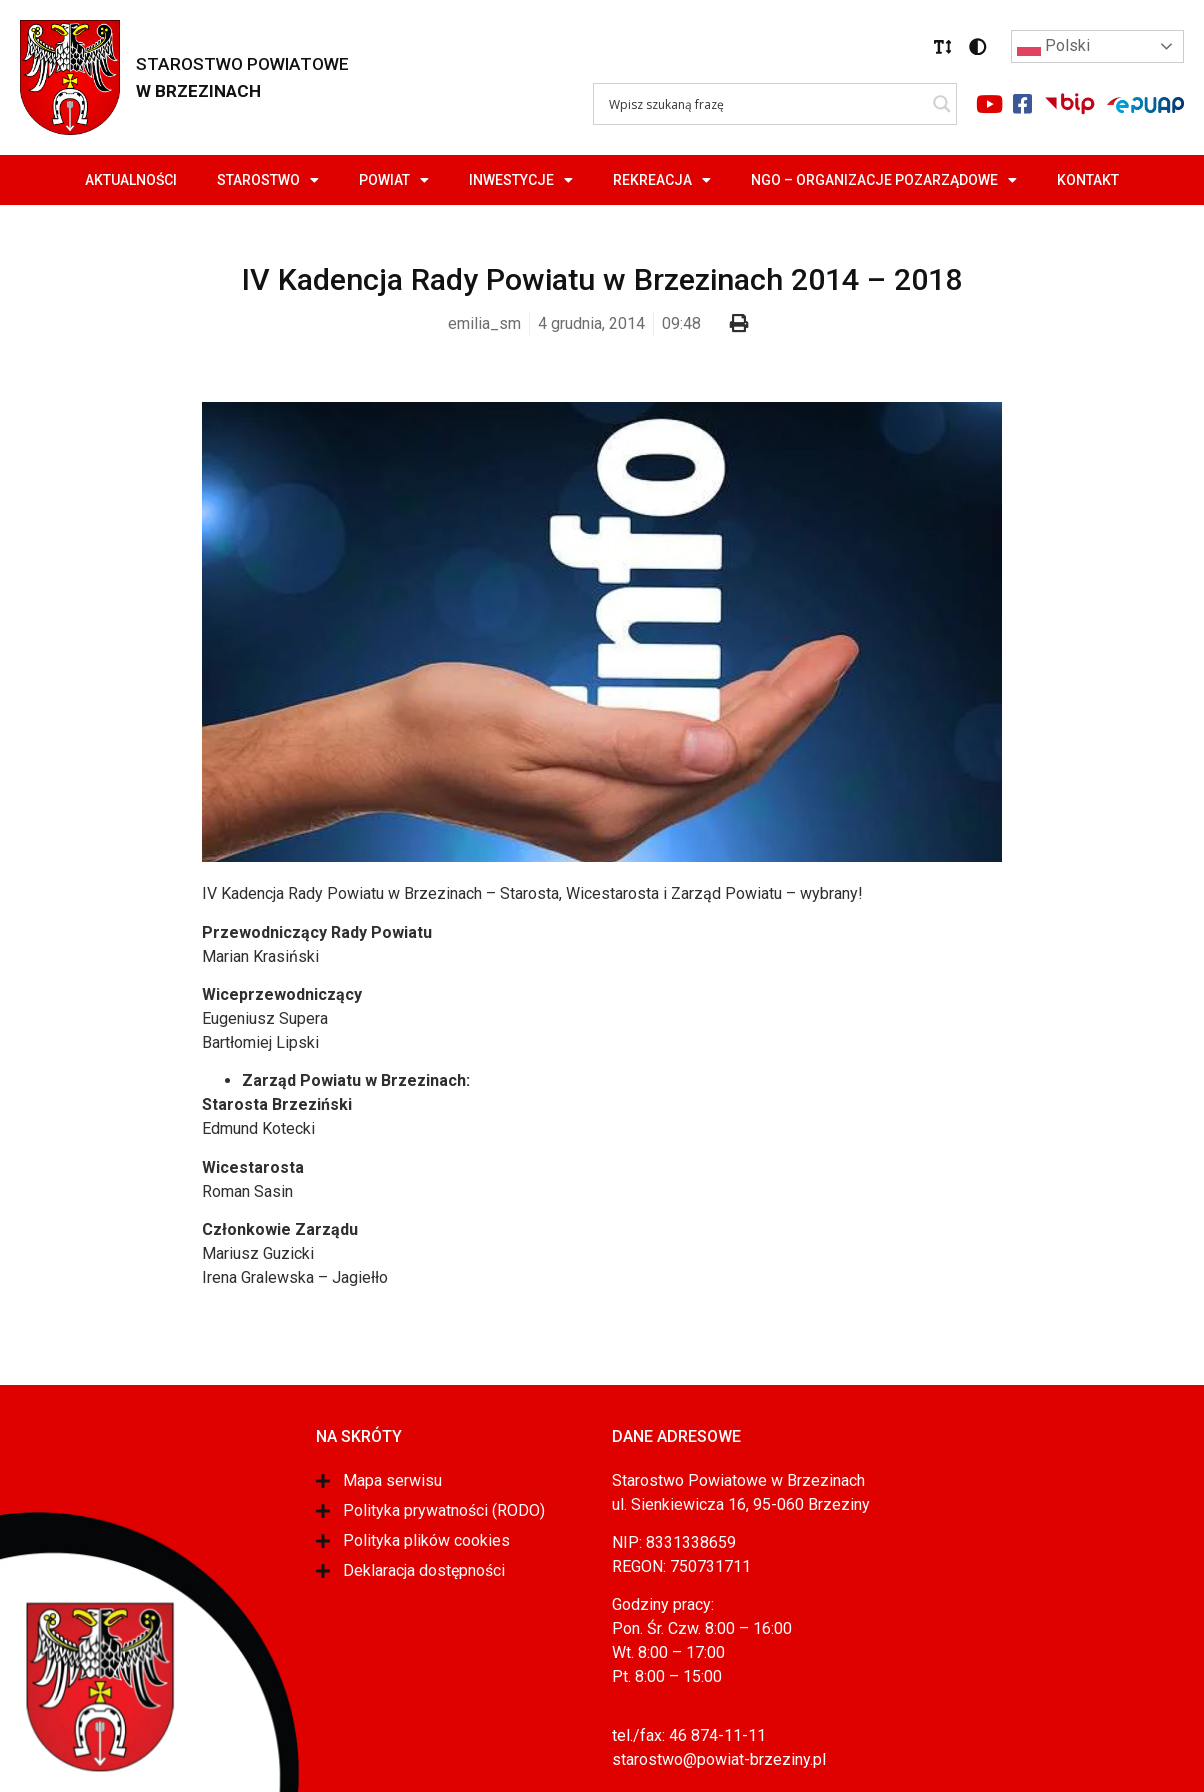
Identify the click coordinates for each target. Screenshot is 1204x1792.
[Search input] (766, 104)
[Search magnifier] (942, 104)
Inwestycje (521, 180)
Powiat (394, 180)
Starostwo (268, 180)
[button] (943, 47)
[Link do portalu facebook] (1022, 104)
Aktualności (131, 180)
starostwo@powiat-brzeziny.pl (719, 1759)
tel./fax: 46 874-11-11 (689, 1735)
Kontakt (1088, 180)
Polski (1053, 47)
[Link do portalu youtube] (989, 104)
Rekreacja (662, 180)
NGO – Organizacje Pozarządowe (884, 180)
